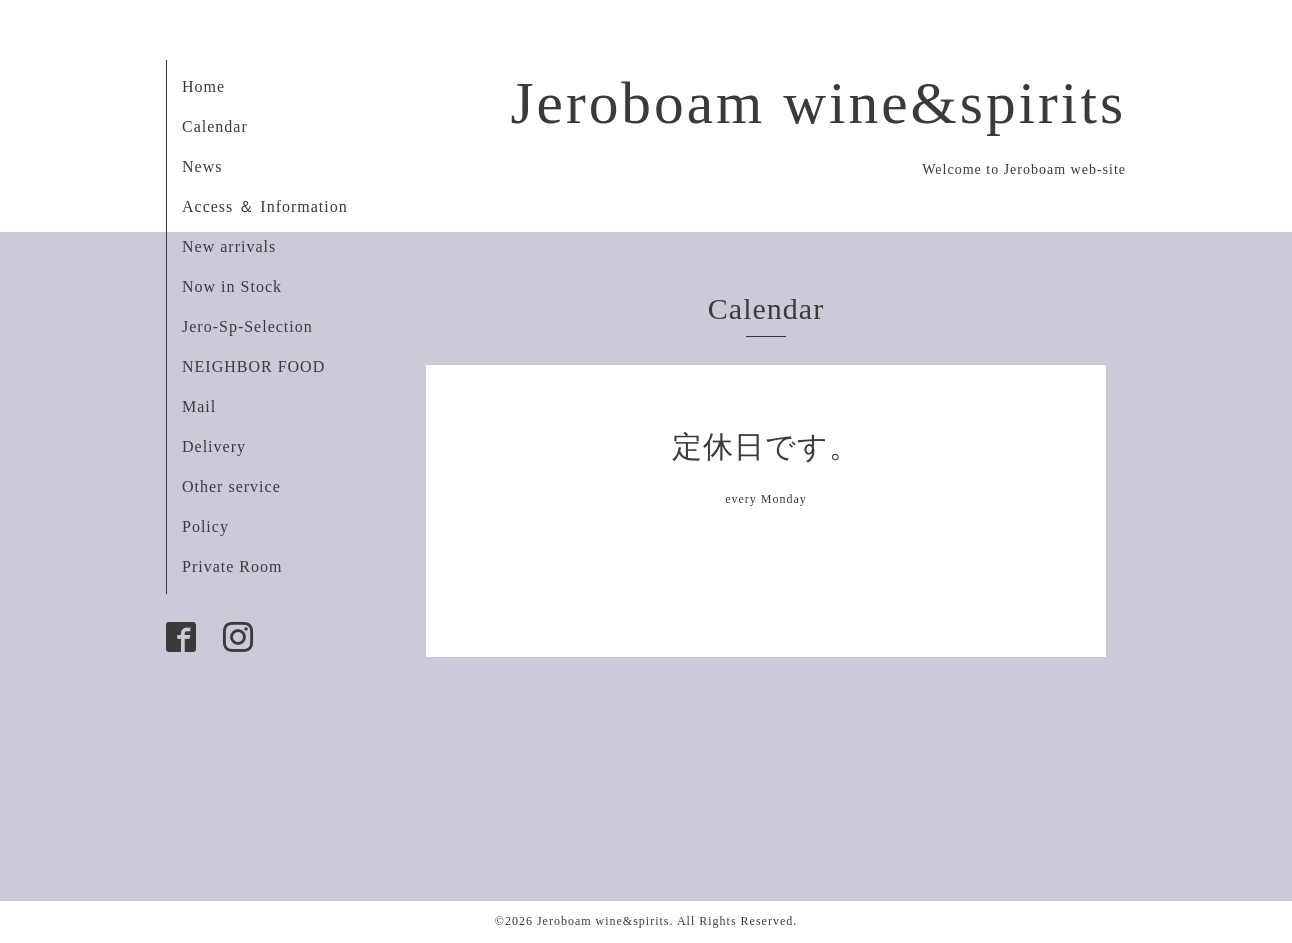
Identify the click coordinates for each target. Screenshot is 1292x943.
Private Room (232, 566)
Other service (231, 486)
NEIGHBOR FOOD (253, 366)
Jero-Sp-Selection (247, 326)
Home (203, 86)
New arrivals (229, 246)
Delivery (214, 446)
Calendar (215, 126)
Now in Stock (232, 286)
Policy (205, 526)
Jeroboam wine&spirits (818, 103)
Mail (199, 406)
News (202, 166)
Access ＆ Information (265, 206)
